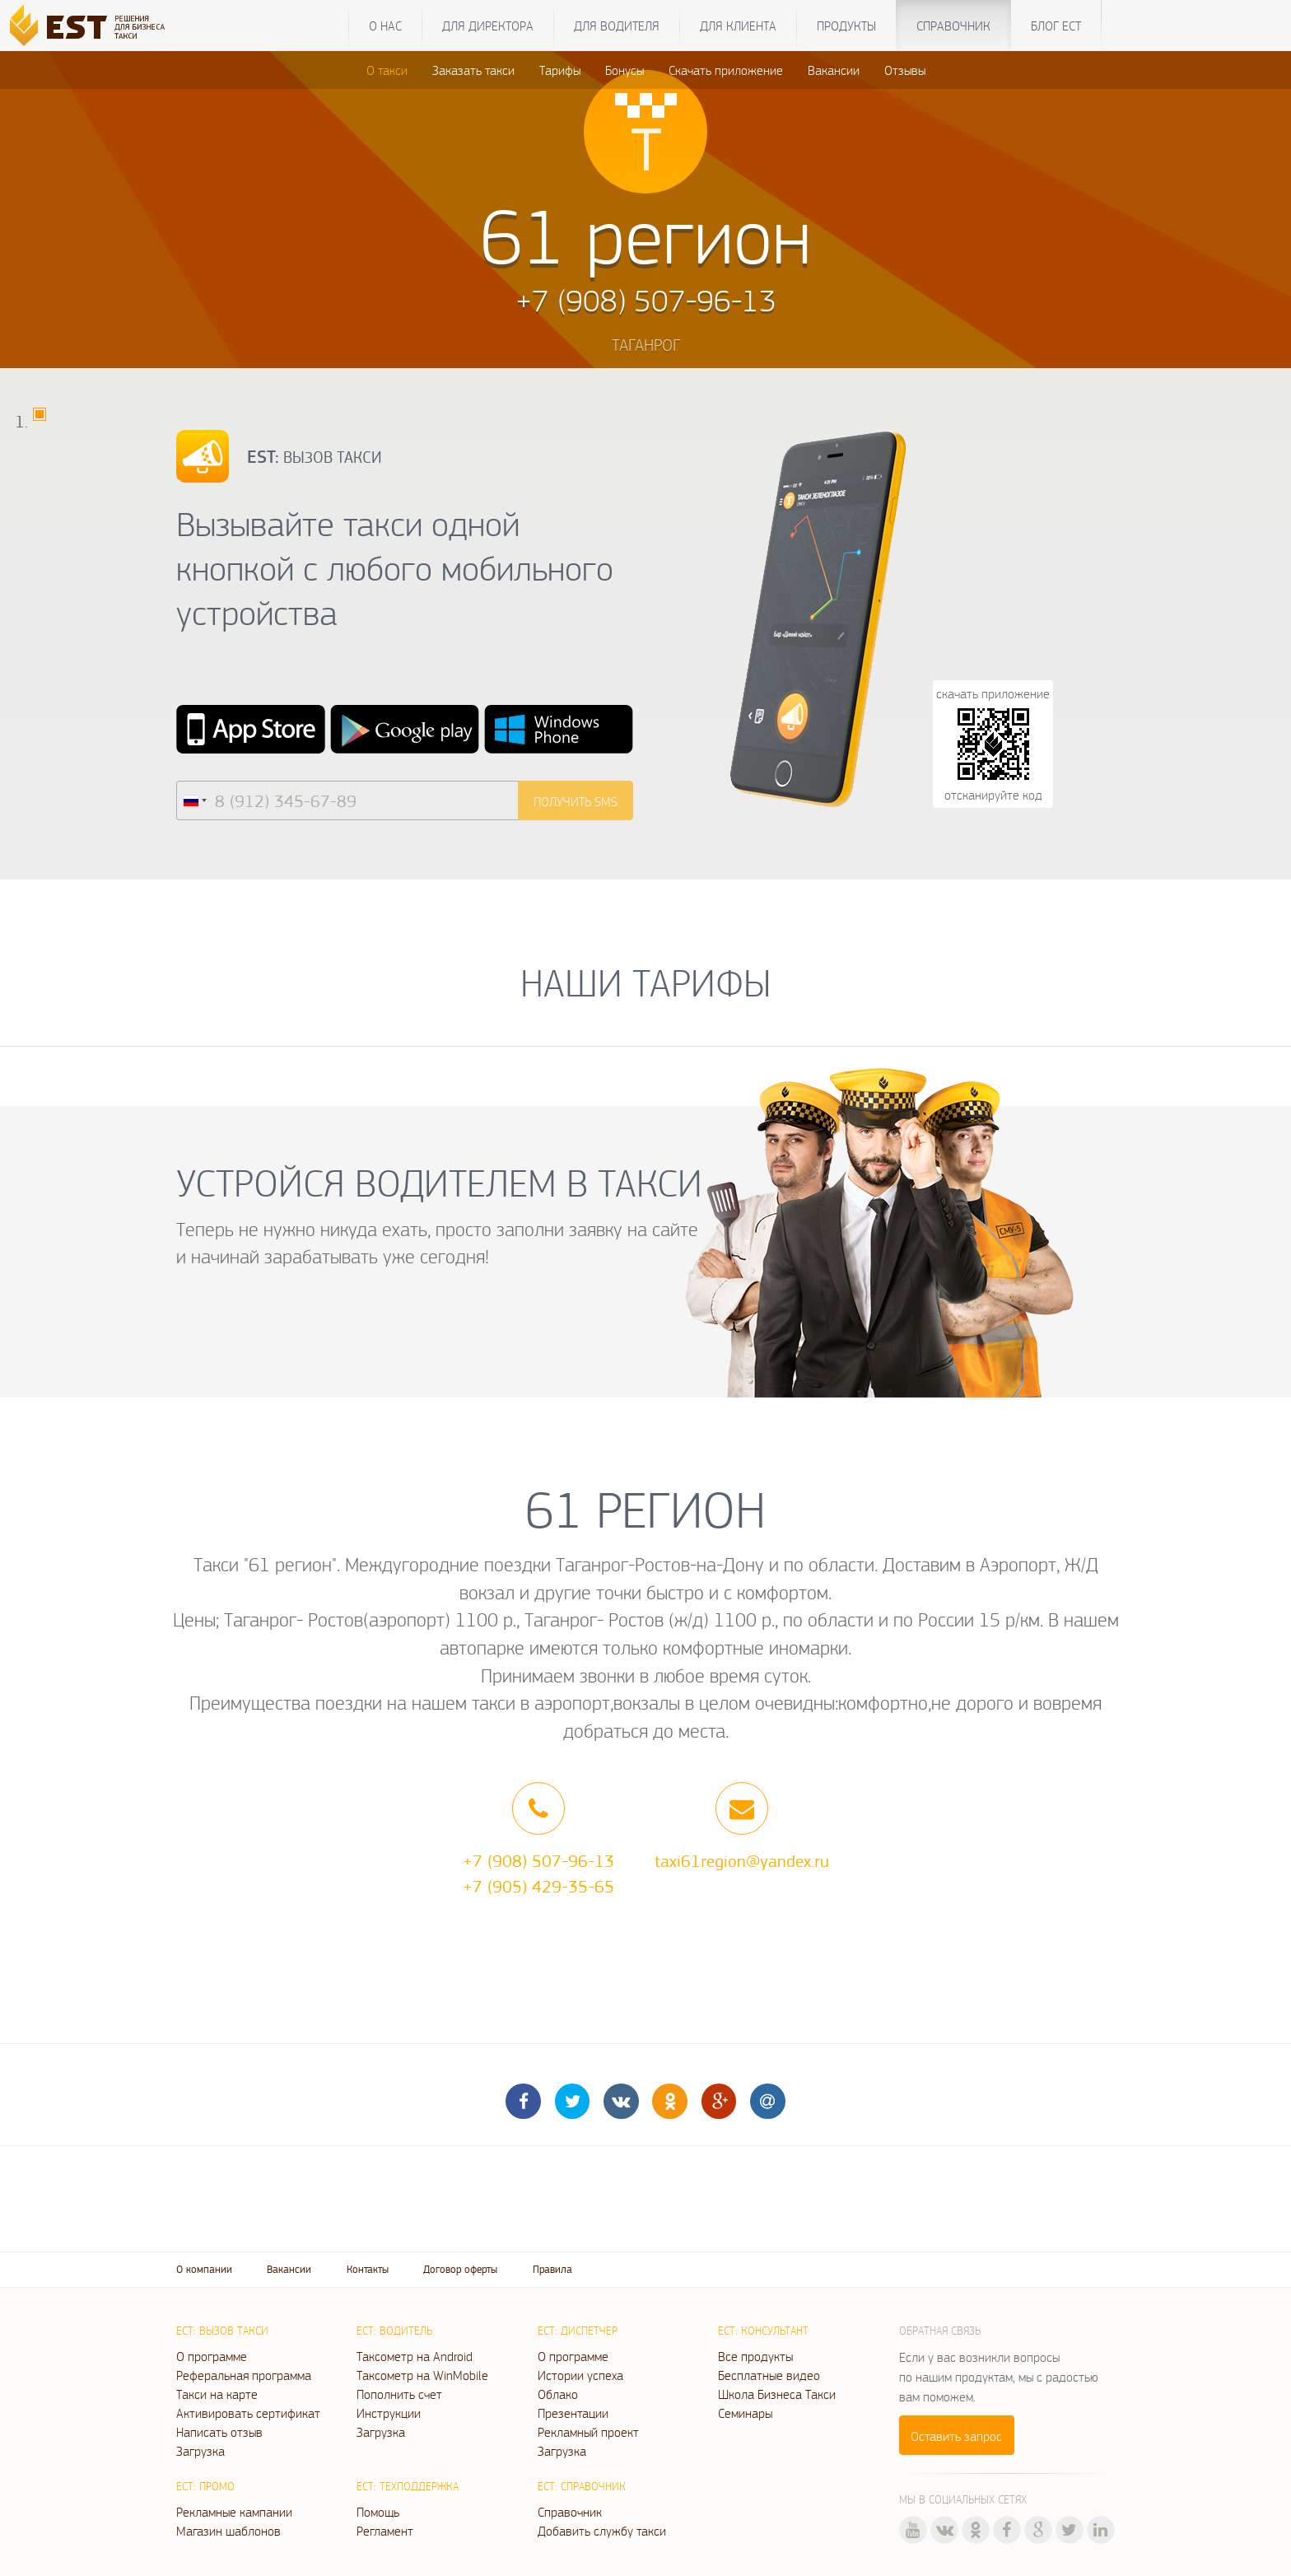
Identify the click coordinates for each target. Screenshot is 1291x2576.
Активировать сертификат (248, 2413)
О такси (387, 70)
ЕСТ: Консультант (763, 2330)
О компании (204, 2269)
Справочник (953, 25)
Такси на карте (217, 2394)
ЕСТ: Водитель (394, 2330)
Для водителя (616, 25)
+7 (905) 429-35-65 (538, 1885)
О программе (211, 2356)
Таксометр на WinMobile (422, 2375)
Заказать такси (473, 70)
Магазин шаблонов (228, 2530)
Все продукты (755, 2356)
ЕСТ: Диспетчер (578, 2330)
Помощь (378, 2512)
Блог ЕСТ (1056, 25)
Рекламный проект (588, 2432)
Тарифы (559, 70)
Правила (552, 2269)
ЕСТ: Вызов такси (222, 2330)
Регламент (385, 2530)
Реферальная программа (243, 2375)
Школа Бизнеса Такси (777, 2394)
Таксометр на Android (415, 2356)
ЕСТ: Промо (205, 2486)
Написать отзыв (219, 2432)
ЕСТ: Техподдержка (408, 2486)
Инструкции (389, 2413)
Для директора (488, 25)
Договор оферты (460, 2269)
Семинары (745, 2413)
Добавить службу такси (602, 2530)
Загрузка (200, 2451)
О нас (385, 25)
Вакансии (834, 70)
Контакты (368, 2269)
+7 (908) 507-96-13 (538, 1860)
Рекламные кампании (234, 2512)
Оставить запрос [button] (956, 2436)
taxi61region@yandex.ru (742, 1860)
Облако (558, 2394)
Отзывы (904, 70)
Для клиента (738, 25)
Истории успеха (580, 2375)
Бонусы (624, 70)
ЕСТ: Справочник (582, 2486)
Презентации (573, 2413)
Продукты (846, 25)
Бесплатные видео (769, 2375)
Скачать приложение (726, 70)
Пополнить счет (399, 2394)
